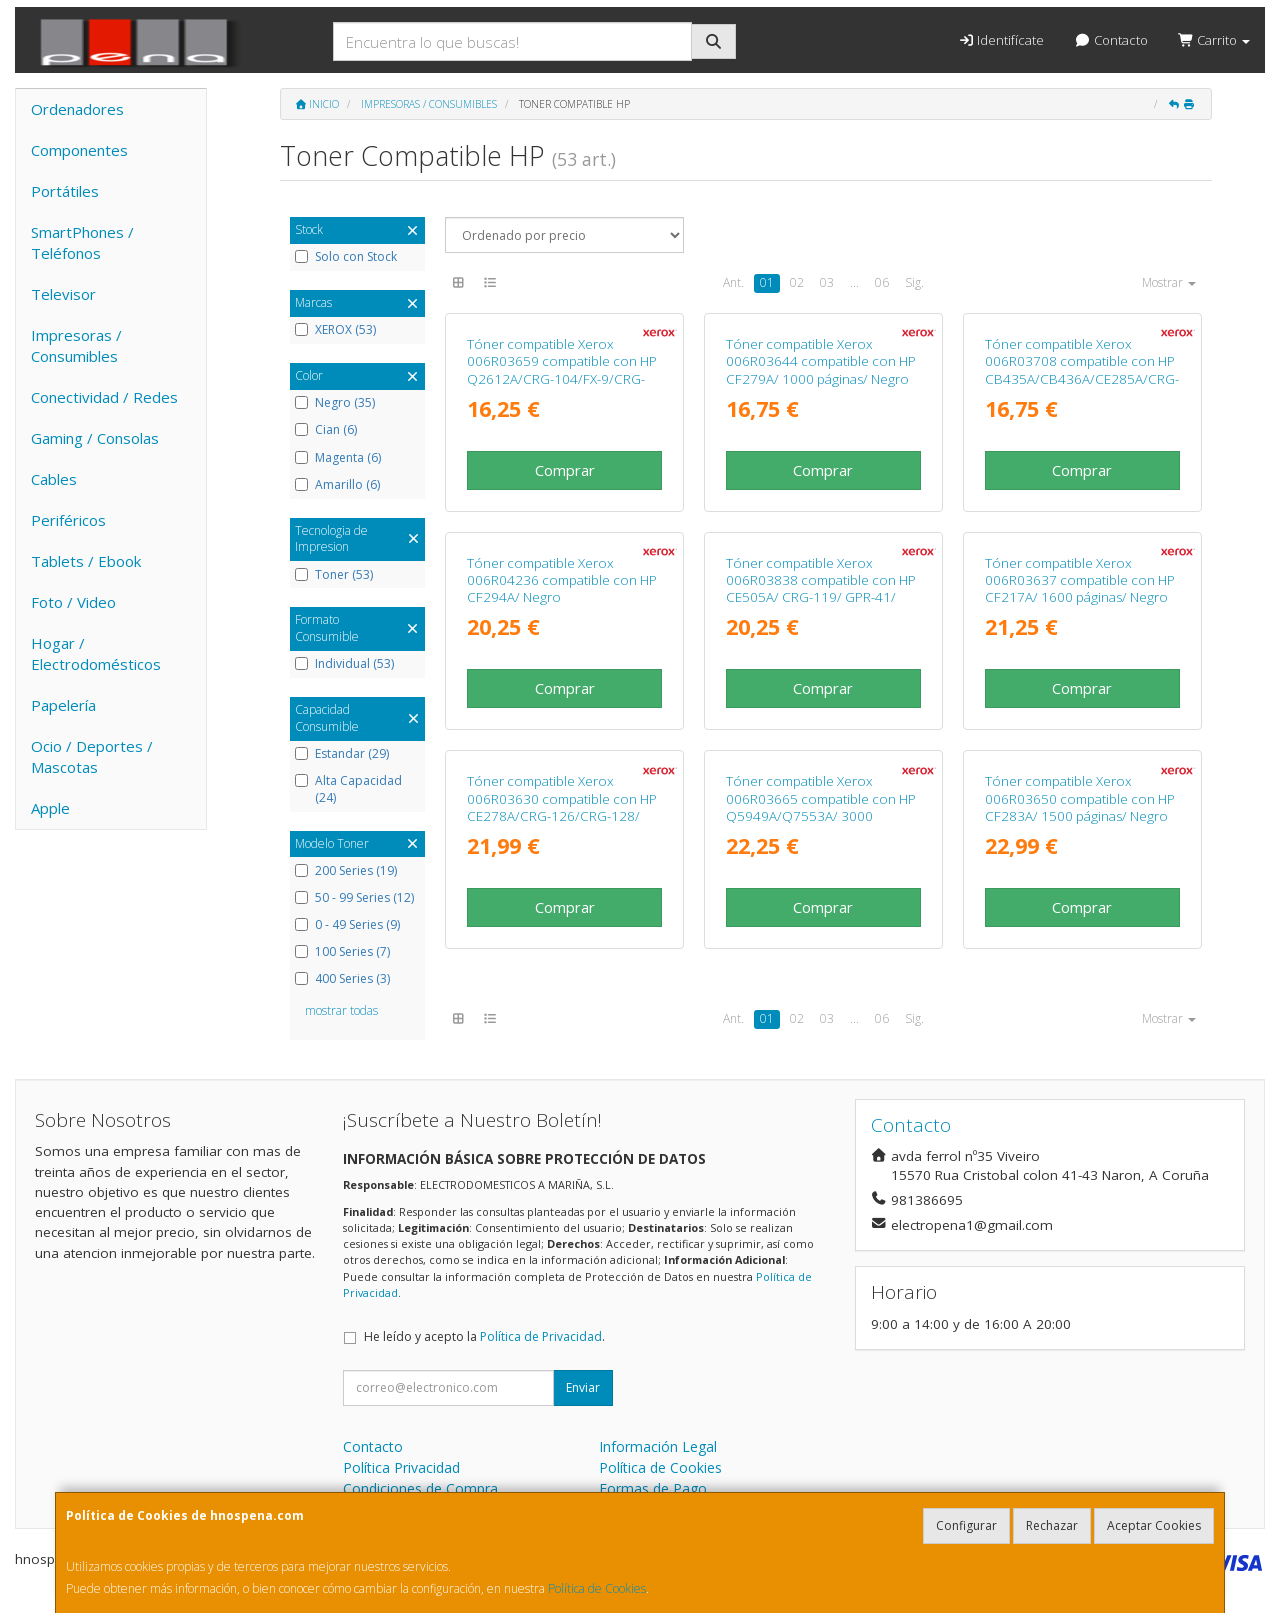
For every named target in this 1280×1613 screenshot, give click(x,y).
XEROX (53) (335, 330)
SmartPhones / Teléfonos (82, 242)
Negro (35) (335, 403)
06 (882, 282)
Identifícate (1001, 40)
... (854, 282)
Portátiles (65, 191)
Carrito (1214, 40)
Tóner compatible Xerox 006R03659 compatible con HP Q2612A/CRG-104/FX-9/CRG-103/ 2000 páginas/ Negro (562, 370)
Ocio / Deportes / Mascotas (92, 756)
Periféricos (68, 520)
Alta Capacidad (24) (348, 789)
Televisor (63, 294)
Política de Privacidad (541, 1336)
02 (797, 282)
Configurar (966, 1525)
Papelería (63, 705)
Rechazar (1052, 1525)
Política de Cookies (597, 1588)
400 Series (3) (342, 979)
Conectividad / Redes (104, 397)
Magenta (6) (338, 458)
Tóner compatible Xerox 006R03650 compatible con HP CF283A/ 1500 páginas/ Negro (1080, 798)
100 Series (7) (342, 952)
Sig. (914, 282)
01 (767, 282)
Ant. (733, 282)
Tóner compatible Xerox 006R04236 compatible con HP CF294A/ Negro (562, 580)
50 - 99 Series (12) (354, 898)
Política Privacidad (401, 1467)
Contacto (1110, 40)
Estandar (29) (342, 754)
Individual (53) (344, 664)
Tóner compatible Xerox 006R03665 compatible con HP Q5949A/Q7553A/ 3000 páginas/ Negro (821, 807)
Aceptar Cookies (1154, 1525)
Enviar (583, 1387)
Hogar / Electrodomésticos (96, 653)
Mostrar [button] (1169, 282)
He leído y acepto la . (484, 1336)
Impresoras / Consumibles (76, 345)
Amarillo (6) (337, 485)
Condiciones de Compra (420, 1488)
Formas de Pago (653, 1488)
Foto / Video (73, 602)
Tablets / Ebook (86, 561)
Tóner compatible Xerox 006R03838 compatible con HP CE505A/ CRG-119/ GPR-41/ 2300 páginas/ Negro (821, 589)
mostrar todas (341, 1010)
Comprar (565, 470)
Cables (54, 479)
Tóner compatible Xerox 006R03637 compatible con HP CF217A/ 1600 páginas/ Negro (1080, 580)
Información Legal (658, 1446)
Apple (50, 808)
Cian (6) (326, 430)
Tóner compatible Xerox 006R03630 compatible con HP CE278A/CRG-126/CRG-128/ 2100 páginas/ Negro (562, 807)
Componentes (79, 150)
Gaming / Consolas (95, 438)
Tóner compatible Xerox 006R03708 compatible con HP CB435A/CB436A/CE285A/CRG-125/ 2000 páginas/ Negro (1082, 370)
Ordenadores (77, 109)
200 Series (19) (346, 871)
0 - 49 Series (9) (347, 925)
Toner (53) (334, 575)
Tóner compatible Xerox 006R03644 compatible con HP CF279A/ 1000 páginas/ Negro (821, 361)
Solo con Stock (346, 257)
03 (827, 282)
